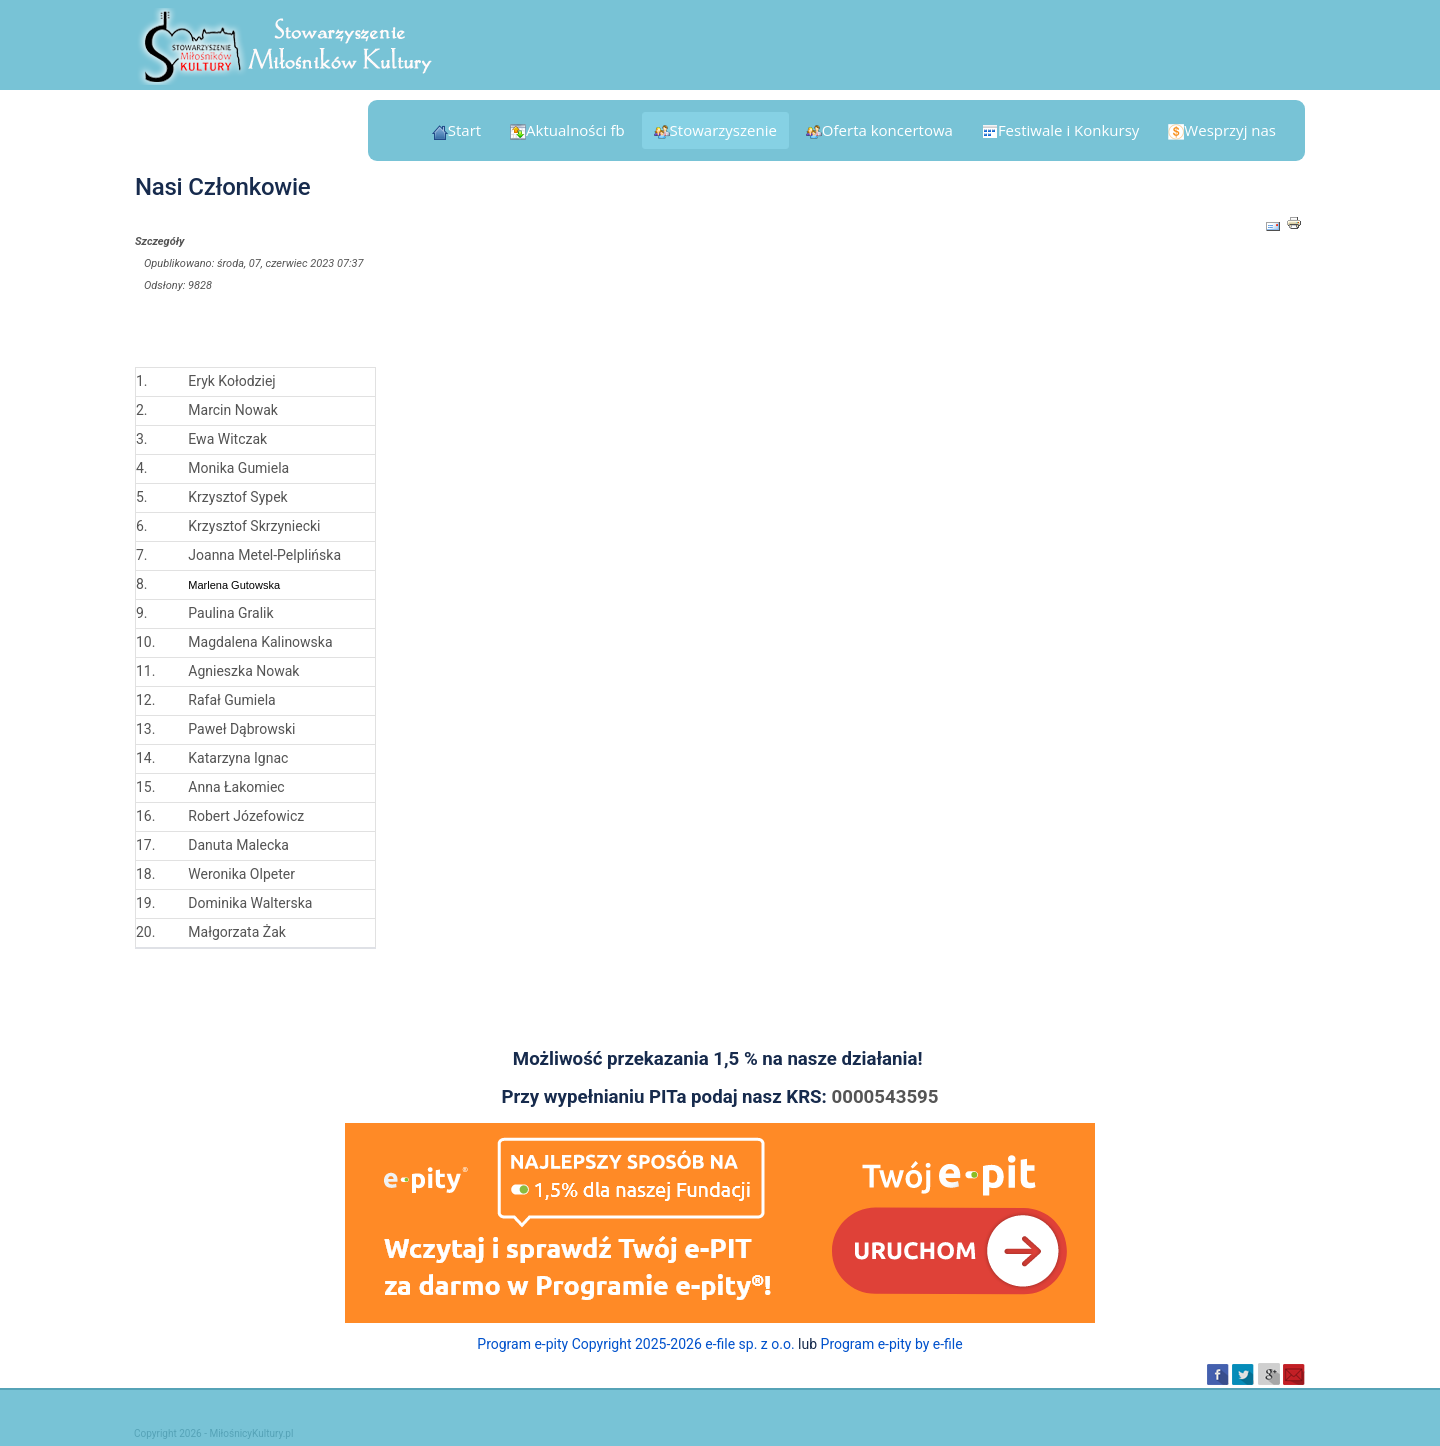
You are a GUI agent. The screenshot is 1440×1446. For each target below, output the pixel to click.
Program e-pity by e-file (892, 1344)
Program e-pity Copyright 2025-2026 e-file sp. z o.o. (635, 1344)
